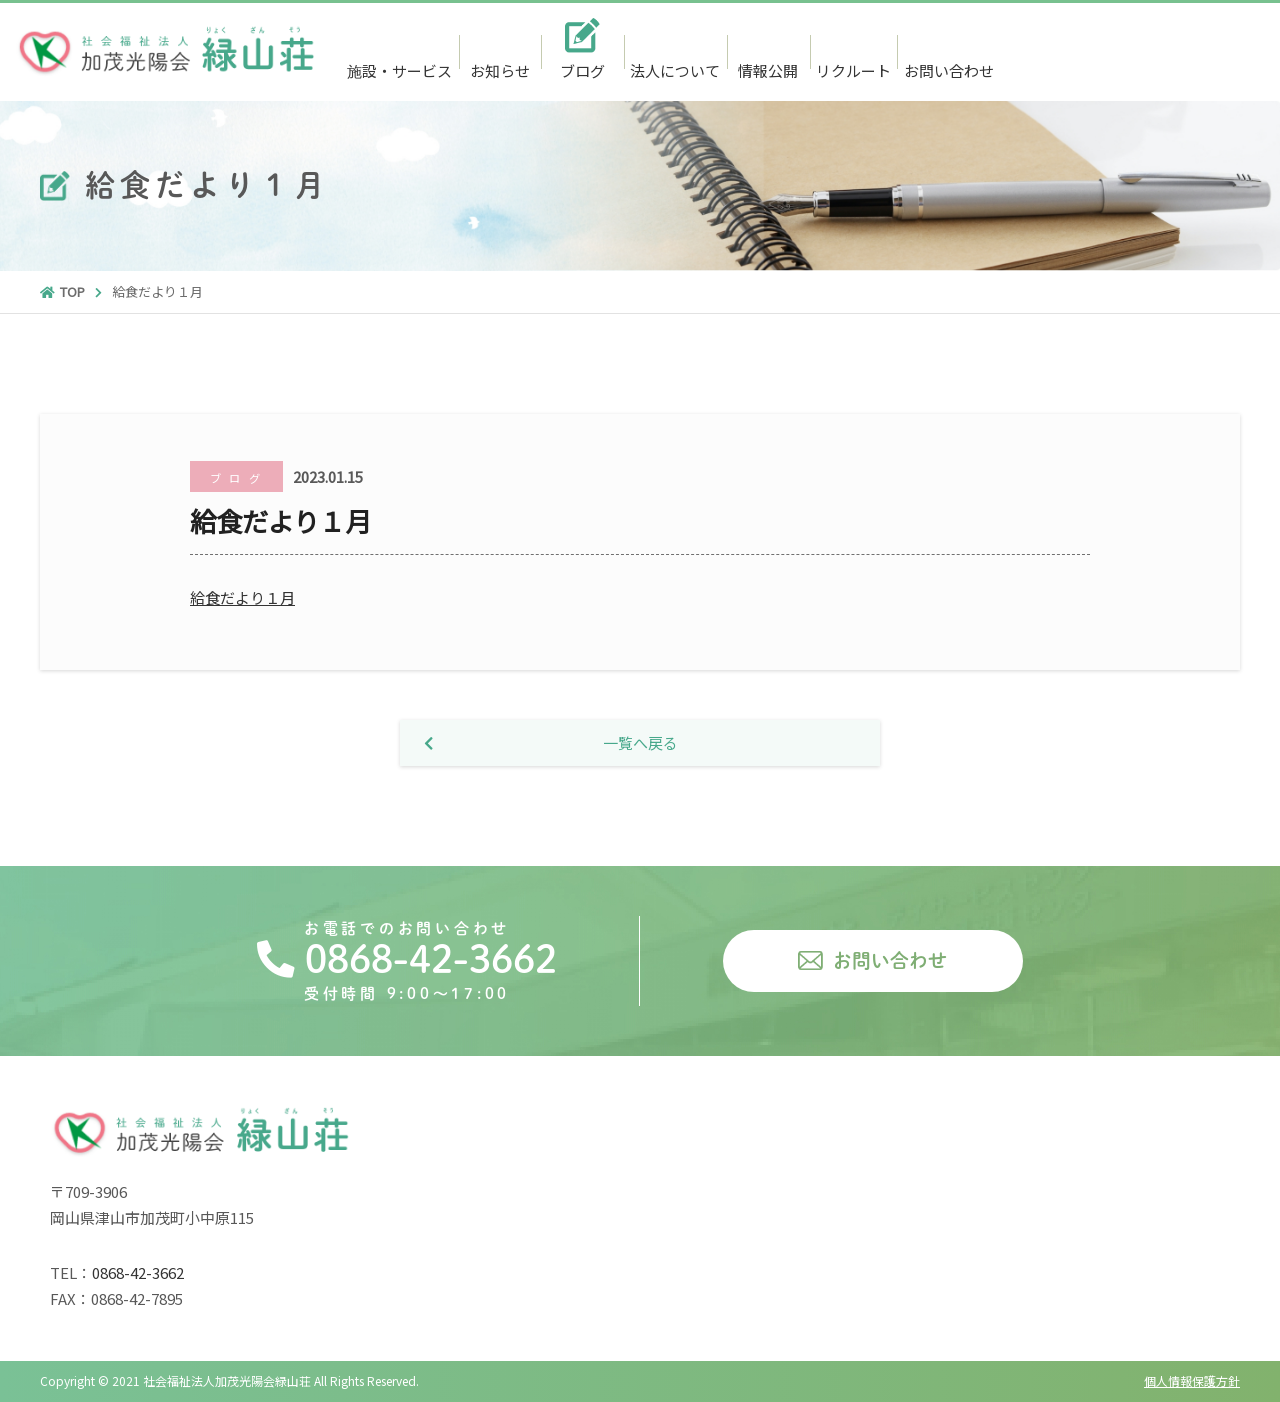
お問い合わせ (949, 70)
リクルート (853, 70)
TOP (62, 291)
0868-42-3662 (1155, 52)
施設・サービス (399, 70)
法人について (675, 70)
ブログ (582, 70)
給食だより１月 (242, 597)
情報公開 (768, 70)
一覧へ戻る (551, 742)
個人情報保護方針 (1192, 1380)
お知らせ (500, 70)
